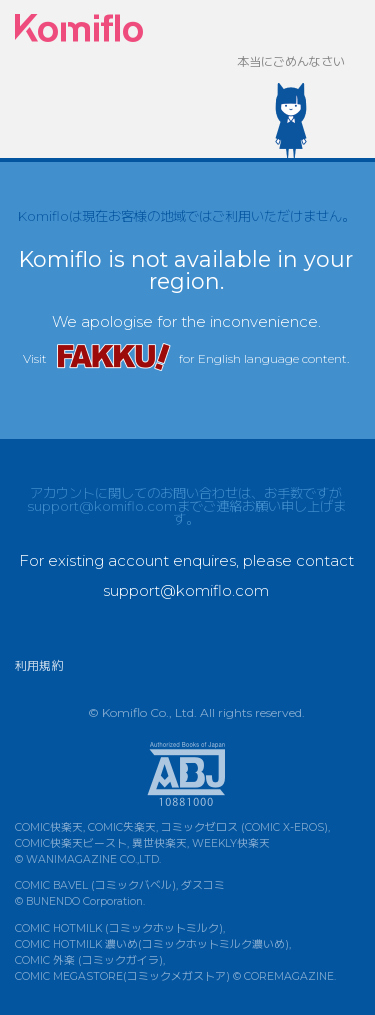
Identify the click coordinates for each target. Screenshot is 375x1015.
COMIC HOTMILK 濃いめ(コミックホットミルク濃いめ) (152, 944)
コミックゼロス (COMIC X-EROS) (244, 827)
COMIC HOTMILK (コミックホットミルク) (119, 928)
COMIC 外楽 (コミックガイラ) (89, 960)
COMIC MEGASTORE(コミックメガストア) (122, 976)
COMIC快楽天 (49, 827)
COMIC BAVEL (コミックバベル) (95, 885)
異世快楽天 (159, 843)
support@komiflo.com (102, 506)
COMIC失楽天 (122, 827)
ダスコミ (203, 885)
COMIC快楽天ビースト (71, 843)
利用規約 (39, 665)
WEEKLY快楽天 (231, 843)
